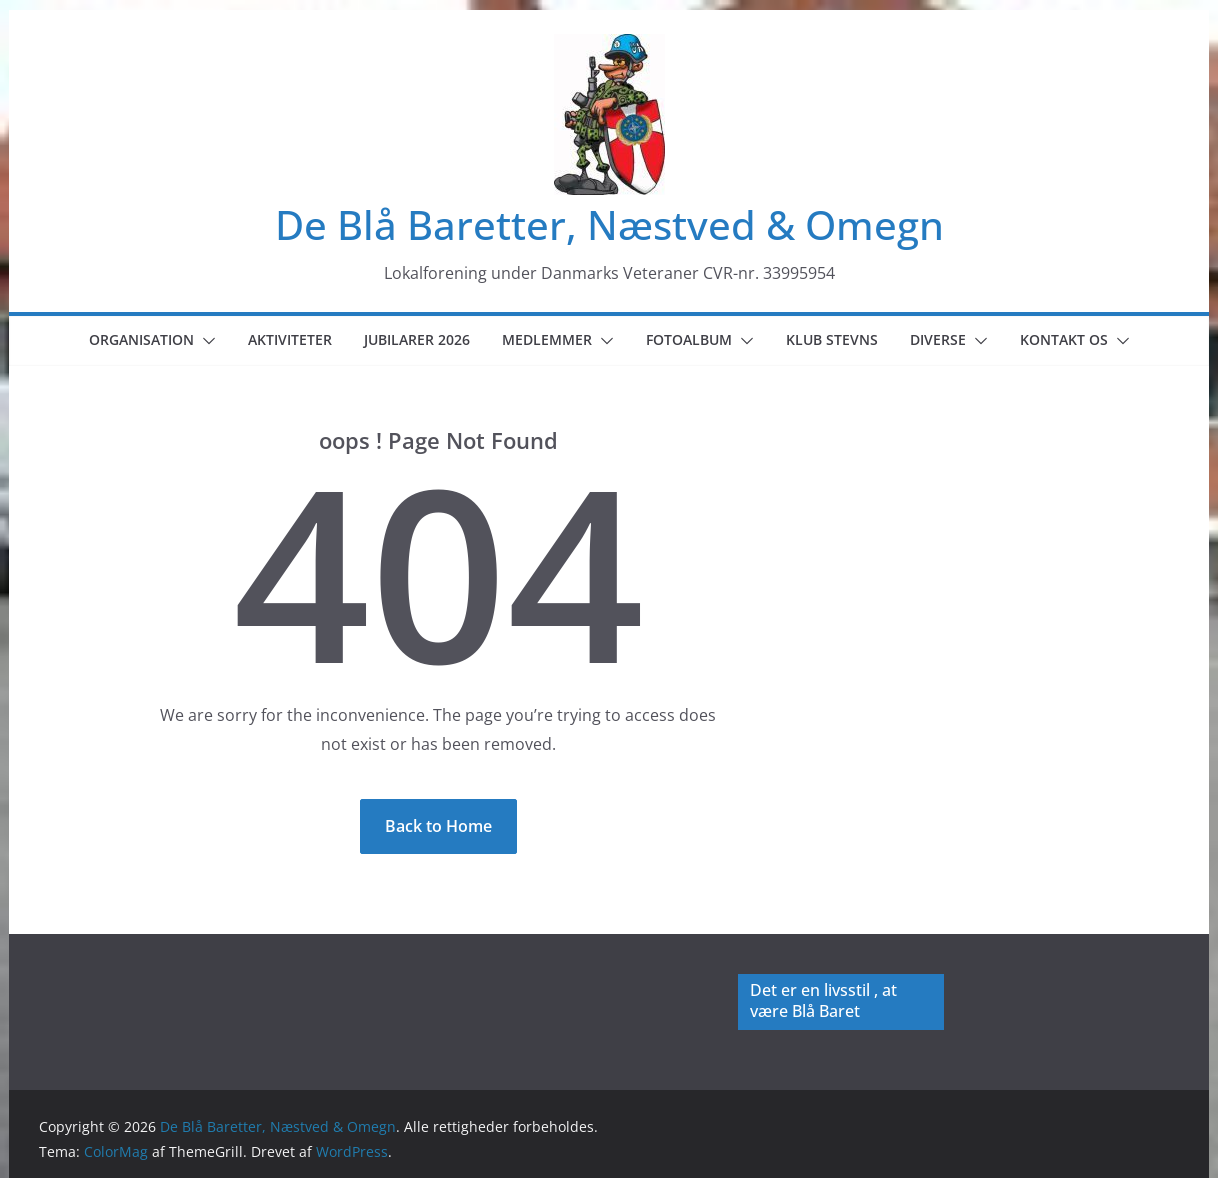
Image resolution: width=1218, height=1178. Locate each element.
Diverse (938, 339)
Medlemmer (547, 339)
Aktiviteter (290, 339)
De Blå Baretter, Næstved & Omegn (609, 224)
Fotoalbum (689, 339)
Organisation (141, 339)
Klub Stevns (832, 339)
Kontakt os (1064, 339)
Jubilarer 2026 (417, 339)
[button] (205, 341)
